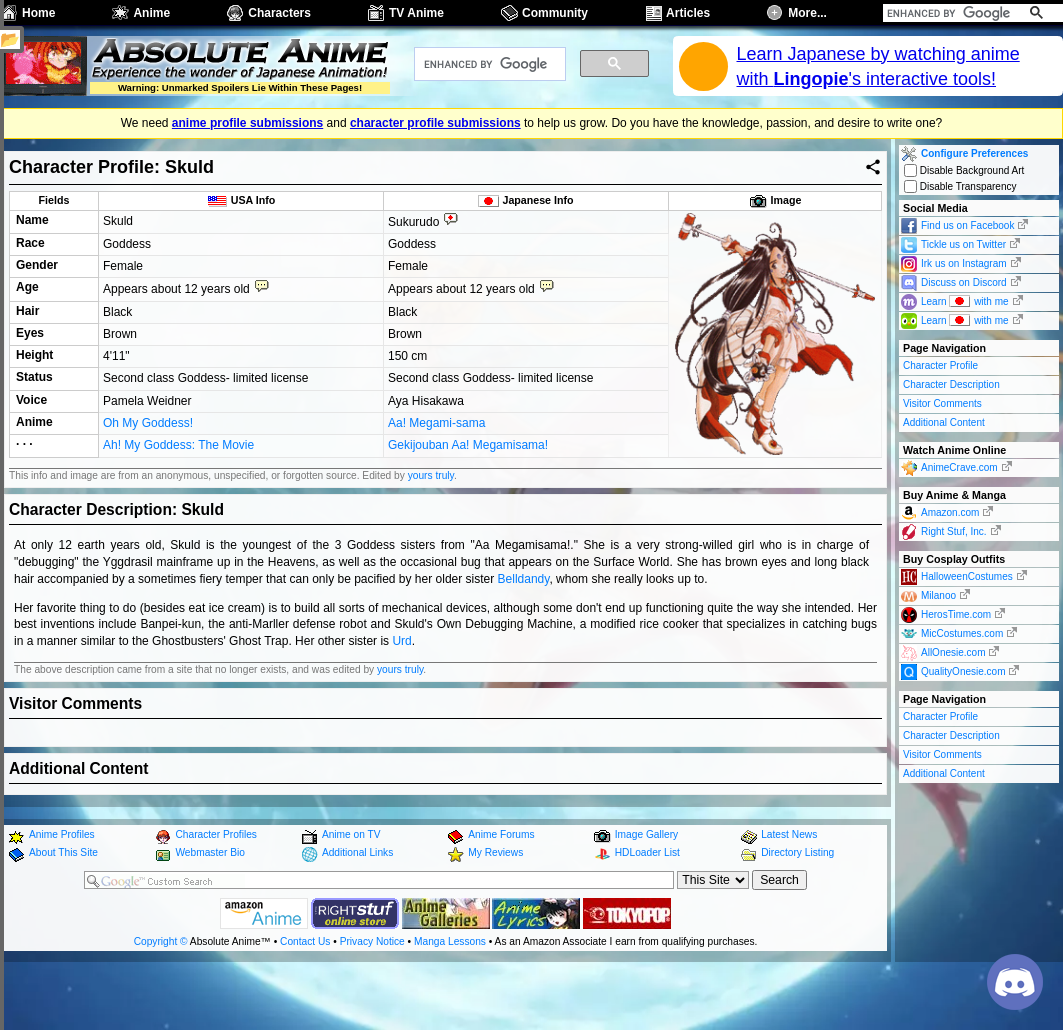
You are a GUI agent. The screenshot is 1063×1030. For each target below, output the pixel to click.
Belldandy (524, 635)
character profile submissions (435, 123)
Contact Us (305, 997)
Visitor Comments (942, 403)
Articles (688, 13)
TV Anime (416, 13)
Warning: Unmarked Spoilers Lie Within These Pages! (240, 87)
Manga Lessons (450, 997)
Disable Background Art (964, 170)
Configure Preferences (974, 153)
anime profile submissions (247, 123)
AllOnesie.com (953, 652)
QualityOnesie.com (963, 671)
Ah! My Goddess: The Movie (178, 502)
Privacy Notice (372, 997)
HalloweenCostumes (967, 576)
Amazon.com (950, 512)
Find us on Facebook (967, 225)
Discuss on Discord (964, 282)
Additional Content (944, 422)
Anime (151, 13)
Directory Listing (797, 909)
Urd (401, 698)
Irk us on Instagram (964, 263)
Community (555, 13)
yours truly (431, 531)
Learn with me (965, 300)
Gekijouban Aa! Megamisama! (468, 502)
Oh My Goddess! (148, 481)
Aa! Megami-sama (436, 481)
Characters (279, 13)
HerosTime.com (956, 614)
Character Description (951, 384)
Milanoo (938, 595)
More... (807, 13)
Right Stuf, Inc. (954, 531)
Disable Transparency (960, 186)
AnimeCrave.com (959, 467)
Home (38, 13)
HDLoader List (647, 909)
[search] (950, 13)
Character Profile (940, 365)
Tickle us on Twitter (963, 244)
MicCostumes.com (962, 633)
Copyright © (161, 997)
